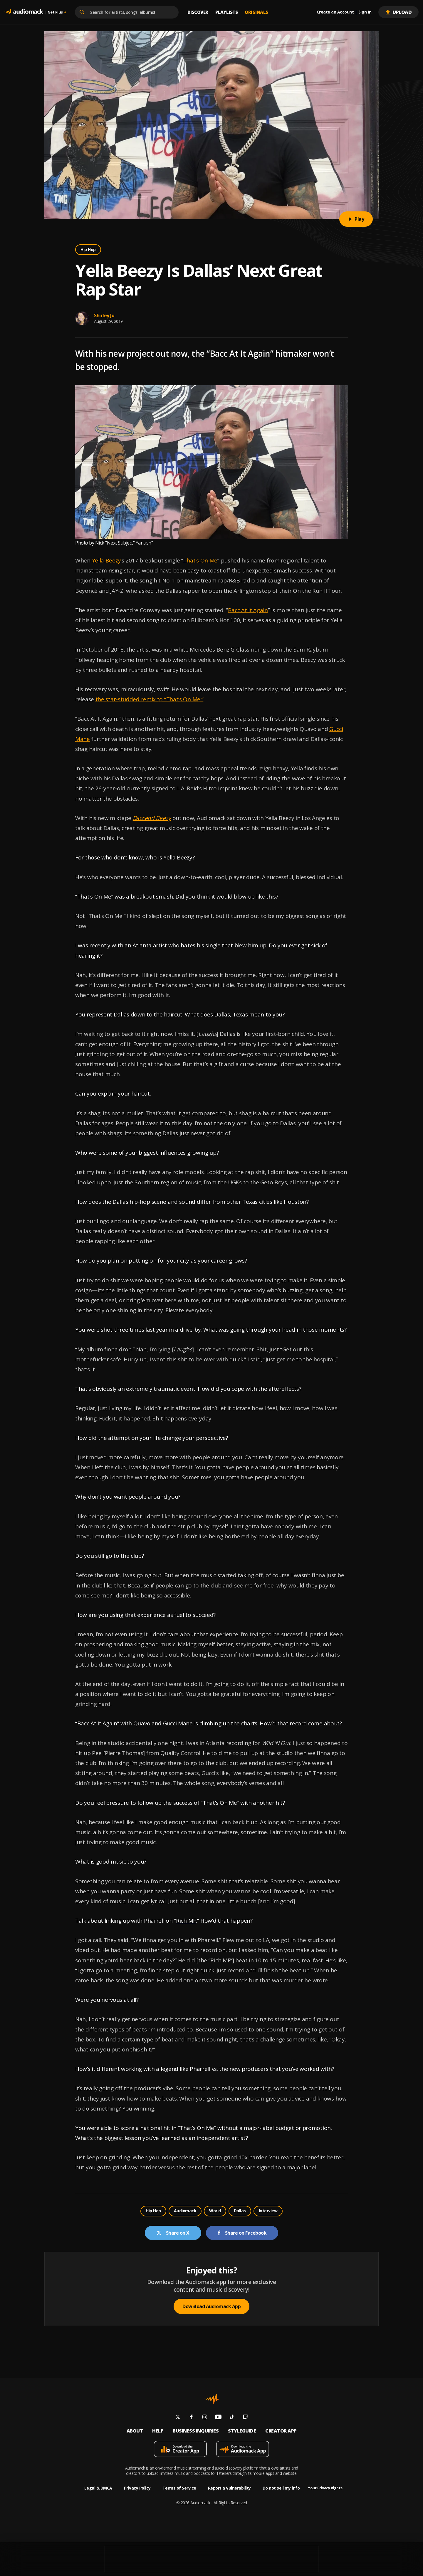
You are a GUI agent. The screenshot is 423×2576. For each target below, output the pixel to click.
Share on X (173, 2233)
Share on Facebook (242, 2233)
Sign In (365, 12)
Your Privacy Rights (325, 2487)
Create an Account (335, 12)
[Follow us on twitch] (245, 2418)
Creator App (281, 2431)
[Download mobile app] (180, 2449)
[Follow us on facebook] (191, 2418)
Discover (197, 12)
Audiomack (185, 2210)
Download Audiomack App (211, 2306)
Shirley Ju (104, 315)
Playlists (226, 12)
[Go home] (23, 12)
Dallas (240, 2210)
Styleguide (242, 2431)
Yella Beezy (106, 560)
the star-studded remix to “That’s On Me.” (149, 699)
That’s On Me (200, 560)
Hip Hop (88, 249)
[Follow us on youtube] (218, 2418)
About (135, 2431)
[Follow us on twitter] (177, 2418)
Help (157, 2431)
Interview (268, 2210)
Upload (398, 12)
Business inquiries (196, 2431)
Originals (256, 12)
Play (356, 219)
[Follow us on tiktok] (232, 2418)
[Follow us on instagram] (205, 2418)
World (215, 2210)
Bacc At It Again (248, 610)
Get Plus (57, 12)
